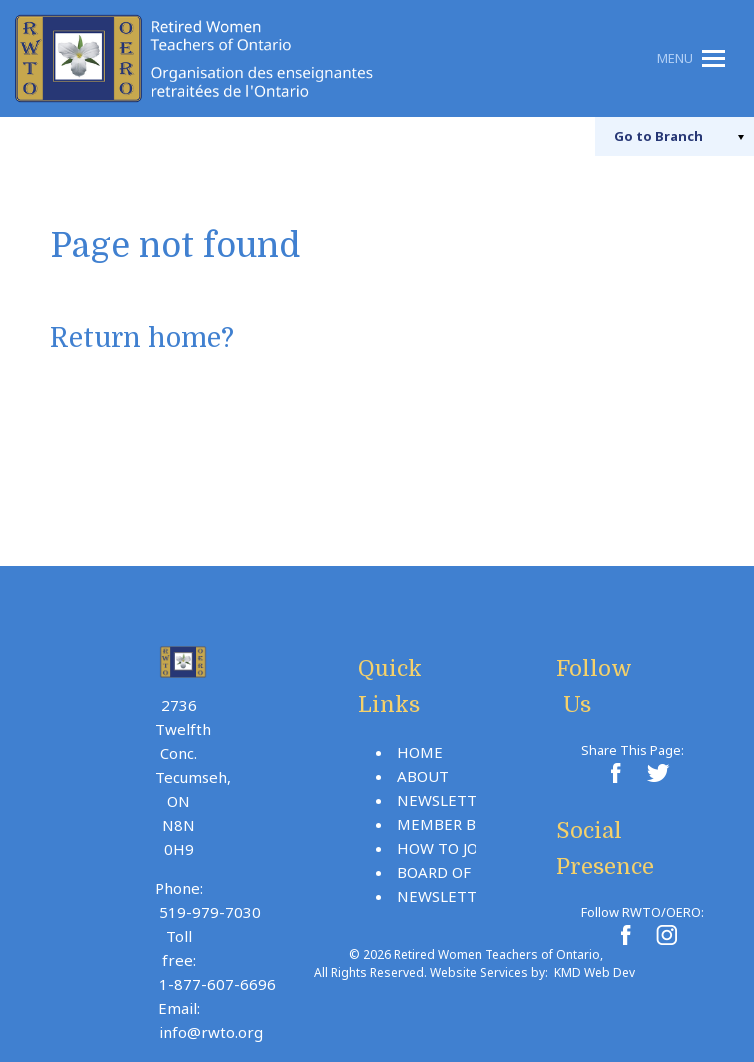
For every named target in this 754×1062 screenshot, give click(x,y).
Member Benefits (467, 824)
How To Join (446, 848)
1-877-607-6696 (217, 984)
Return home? (144, 338)
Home (420, 752)
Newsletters (450, 800)
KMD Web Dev (594, 972)
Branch (655, 136)
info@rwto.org (211, 1032)
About (423, 776)
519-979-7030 (210, 912)
